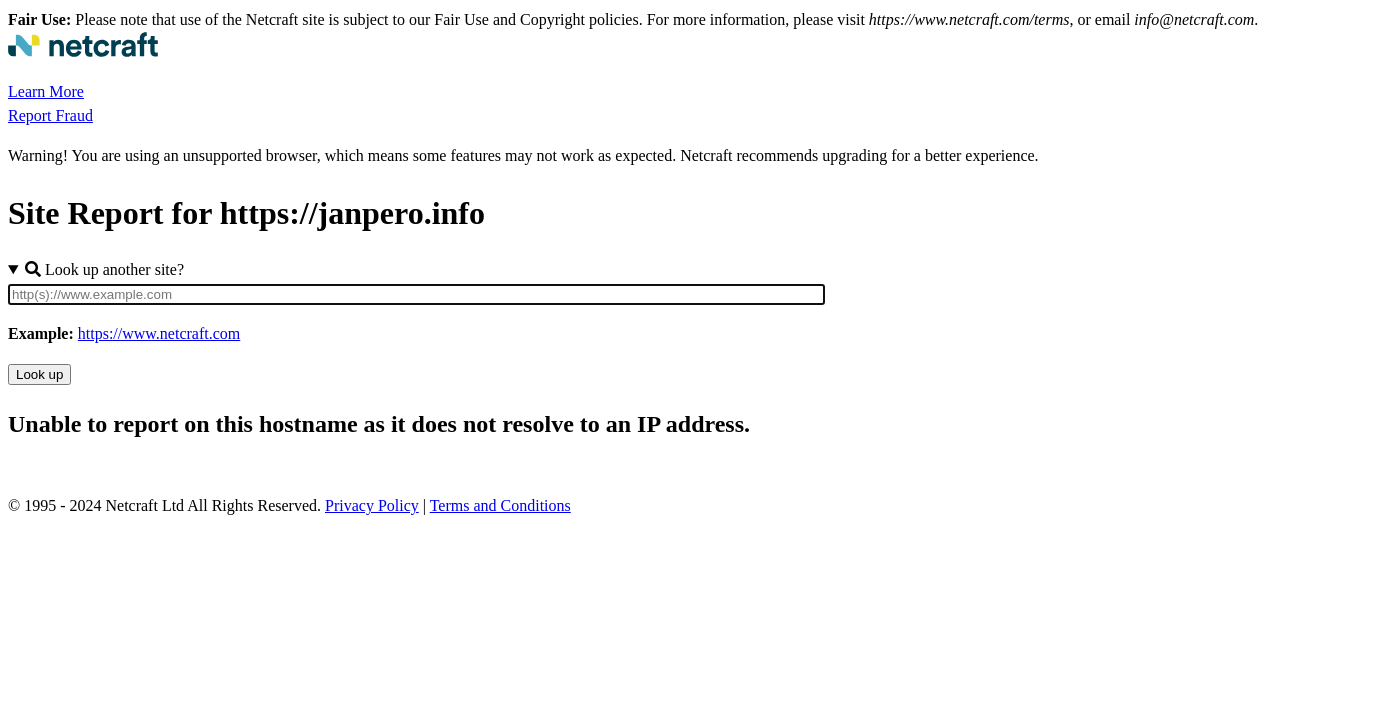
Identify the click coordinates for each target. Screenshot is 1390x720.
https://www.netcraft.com (159, 333)
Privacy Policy (372, 505)
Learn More (46, 91)
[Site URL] (416, 294)
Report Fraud (50, 115)
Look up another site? (104, 269)
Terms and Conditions (500, 505)
